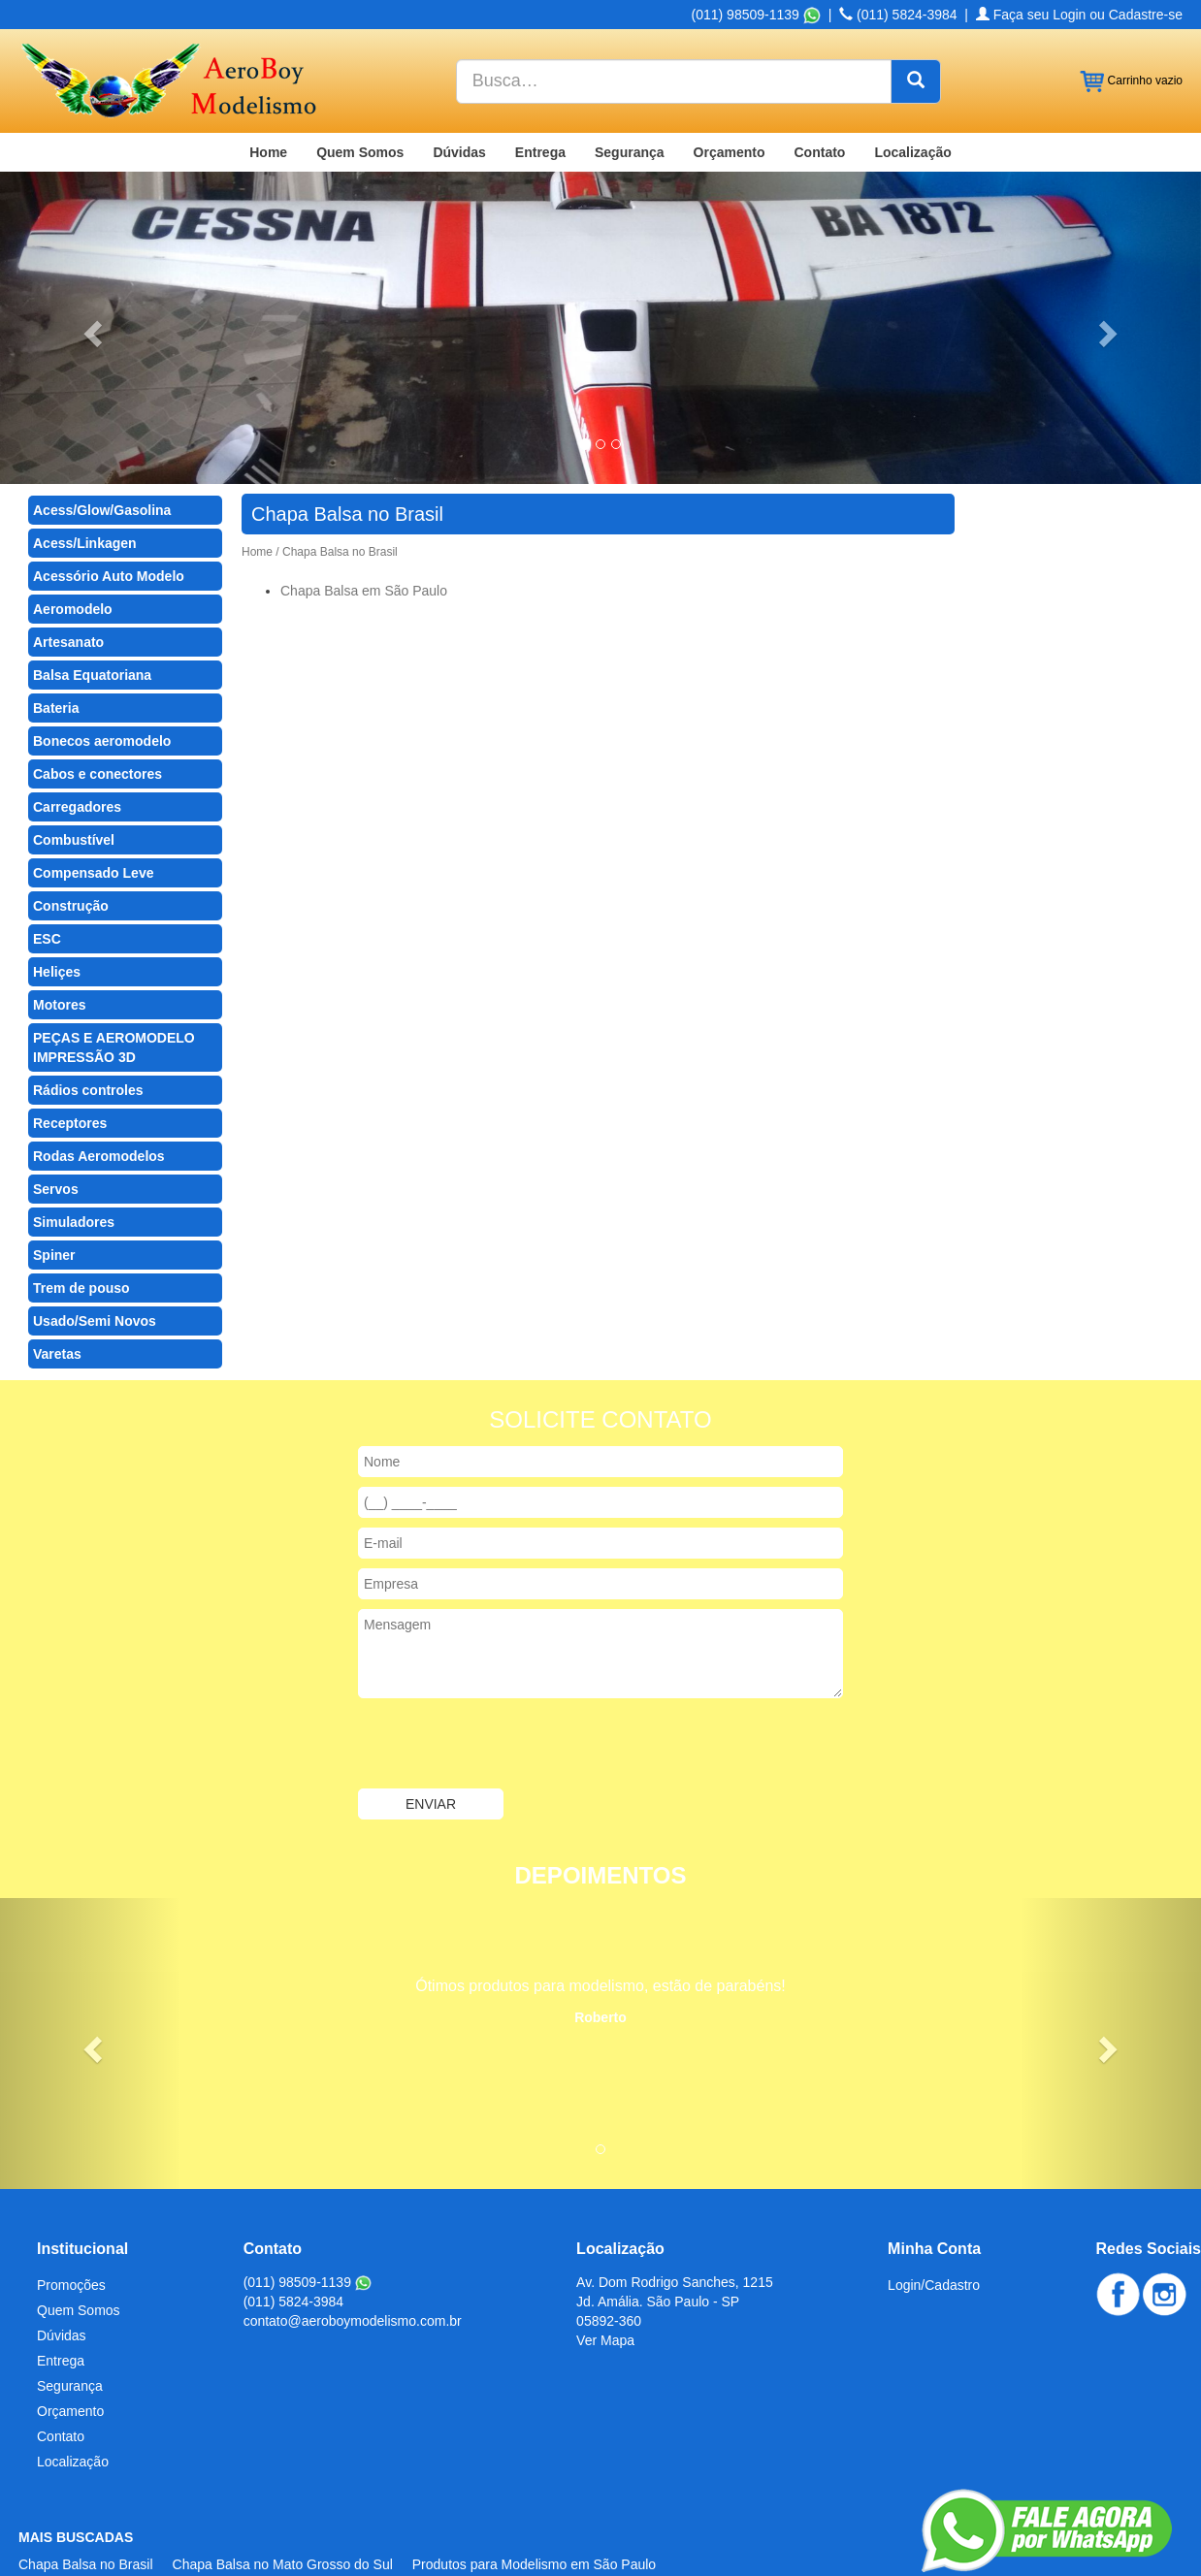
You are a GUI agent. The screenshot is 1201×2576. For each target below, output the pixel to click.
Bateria (56, 653)
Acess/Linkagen (85, 489)
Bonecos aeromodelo (102, 686)
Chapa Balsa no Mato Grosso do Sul (283, 2510)
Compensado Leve (93, 818)
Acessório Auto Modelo (108, 522)
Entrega (540, 98)
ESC (47, 884)
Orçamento (729, 98)
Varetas (57, 1299)
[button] (90, 273)
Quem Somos (360, 98)
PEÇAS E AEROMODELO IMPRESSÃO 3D (114, 993)
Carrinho (1131, 27)
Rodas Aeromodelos (99, 1102)
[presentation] (505, 1691)
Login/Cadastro (934, 2230)
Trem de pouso (81, 1233)
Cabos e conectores (97, 719)
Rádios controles (88, 1036)
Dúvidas (459, 98)
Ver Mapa (605, 2286)
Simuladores (73, 1167)
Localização (912, 98)
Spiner (54, 1200)
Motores (59, 950)
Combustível (73, 785)
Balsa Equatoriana (92, 620)
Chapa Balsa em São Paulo (363, 536)
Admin (1163, 2547)
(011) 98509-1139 (307, 2228)
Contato (820, 98)
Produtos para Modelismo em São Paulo (534, 2510)
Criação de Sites (1003, 2547)
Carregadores (77, 752)
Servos (56, 1135)
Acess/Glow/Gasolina (102, 456)
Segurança (630, 98)
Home (268, 98)
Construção (71, 851)
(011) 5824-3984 (293, 2247)
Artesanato (68, 588)
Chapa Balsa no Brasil (85, 2510)
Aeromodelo (73, 555)
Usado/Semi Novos (94, 1266)
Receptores (70, 1069)
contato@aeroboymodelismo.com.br (352, 2266)
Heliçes (57, 917)
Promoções (71, 2230)
